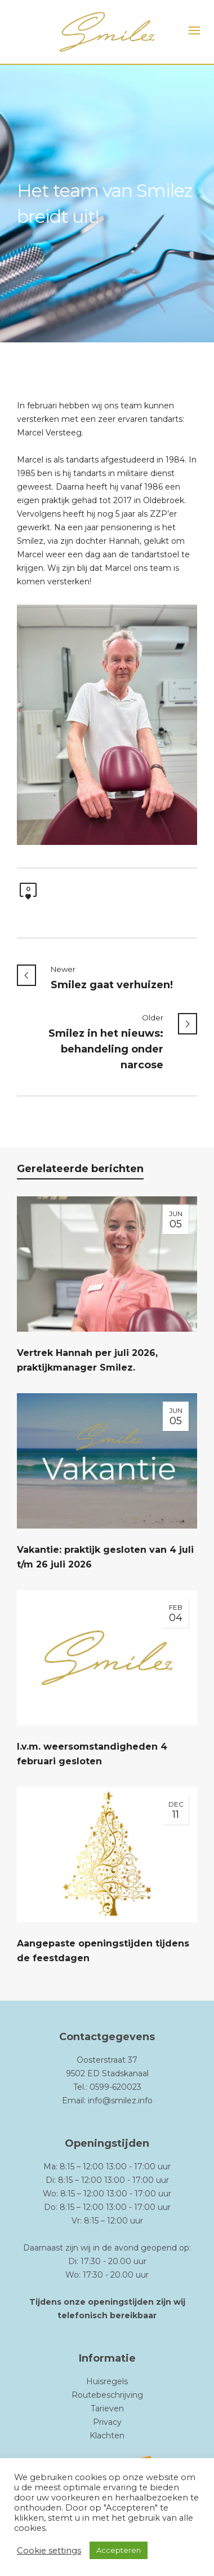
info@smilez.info (120, 2100)
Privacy (107, 2422)
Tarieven (107, 2408)
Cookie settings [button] (49, 2551)
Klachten (107, 2435)
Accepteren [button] (118, 2550)
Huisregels (107, 2381)
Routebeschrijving (107, 2395)
